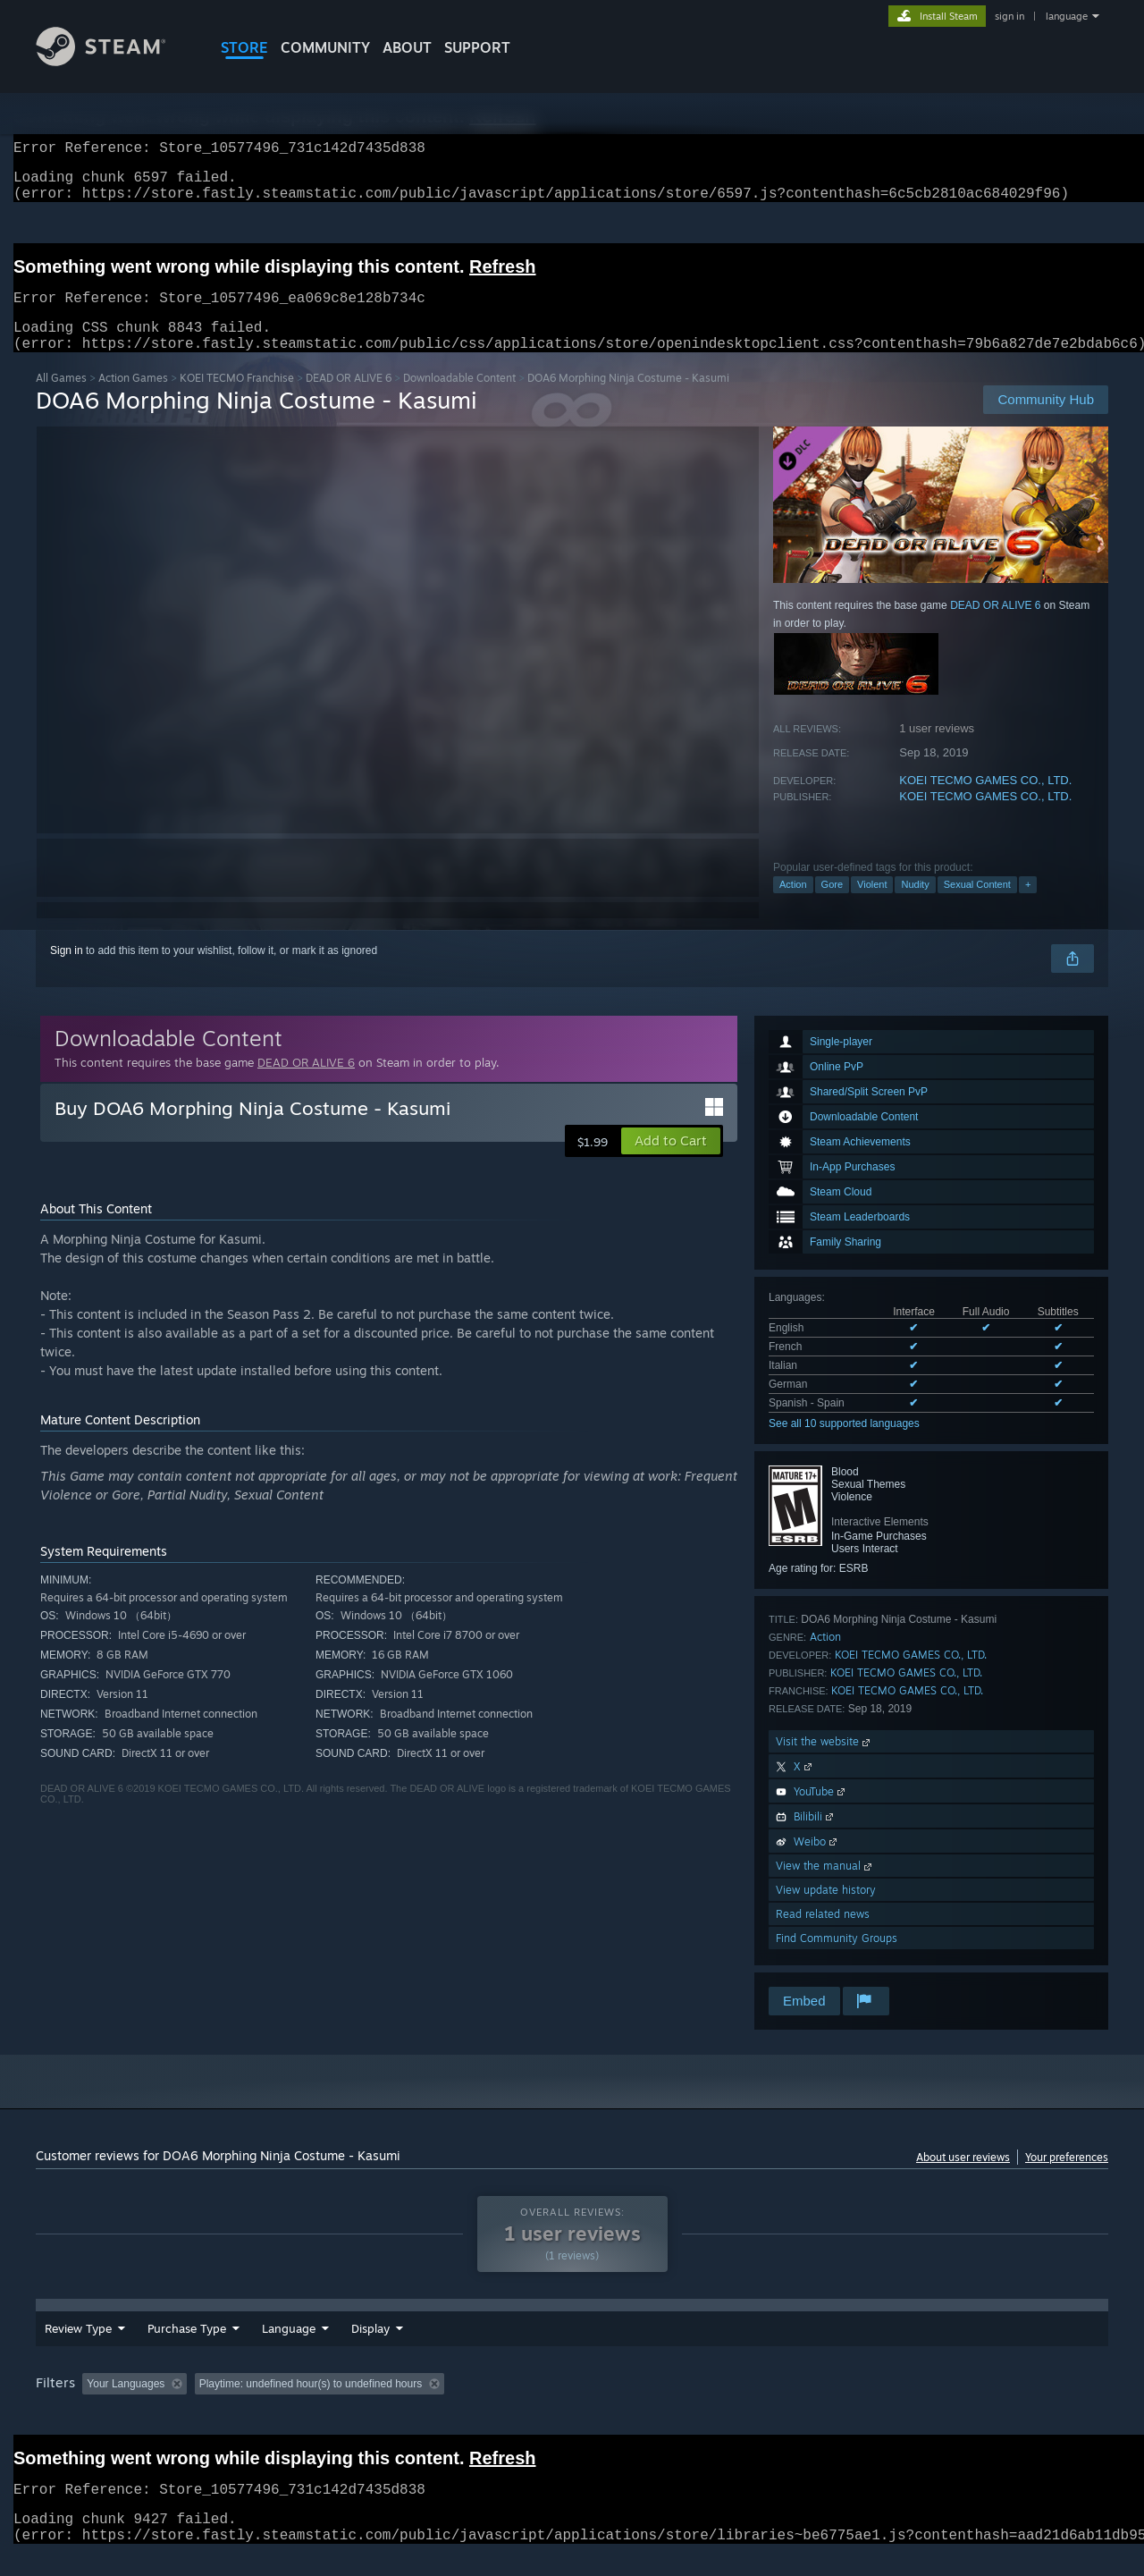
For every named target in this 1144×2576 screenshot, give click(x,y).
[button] (670, 1162)
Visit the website (824, 1762)
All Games (61, 399)
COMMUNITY (325, 47)
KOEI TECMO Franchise (237, 399)
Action (793, 905)
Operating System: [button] (722, 2405)
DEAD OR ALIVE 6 (348, 399)
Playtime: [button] (445, 2405)
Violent (872, 905)
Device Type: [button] (952, 2405)
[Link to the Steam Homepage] (114, 61)
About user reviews (963, 2178)
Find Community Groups (836, 1959)
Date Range (382, 2350)
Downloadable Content (459, 399)
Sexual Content (977, 905)
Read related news (823, 1935)
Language (288, 2350)
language (1067, 16)
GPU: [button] (874, 2405)
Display (469, 2350)
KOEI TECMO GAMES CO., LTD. (985, 801)
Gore (832, 905)
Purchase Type (186, 2350)
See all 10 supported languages (844, 1445)
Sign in (66, 972)
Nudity (915, 905)
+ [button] (1027, 905)
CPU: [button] (815, 2405)
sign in (1009, 16)
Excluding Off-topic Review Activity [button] (306, 2405)
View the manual (825, 1887)
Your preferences (1066, 2178)
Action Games (133, 399)
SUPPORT (477, 47)
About (407, 47)
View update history (826, 1911)
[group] (572, 2406)
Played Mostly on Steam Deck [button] (572, 2405)
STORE (244, 47)
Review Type (78, 2350)
